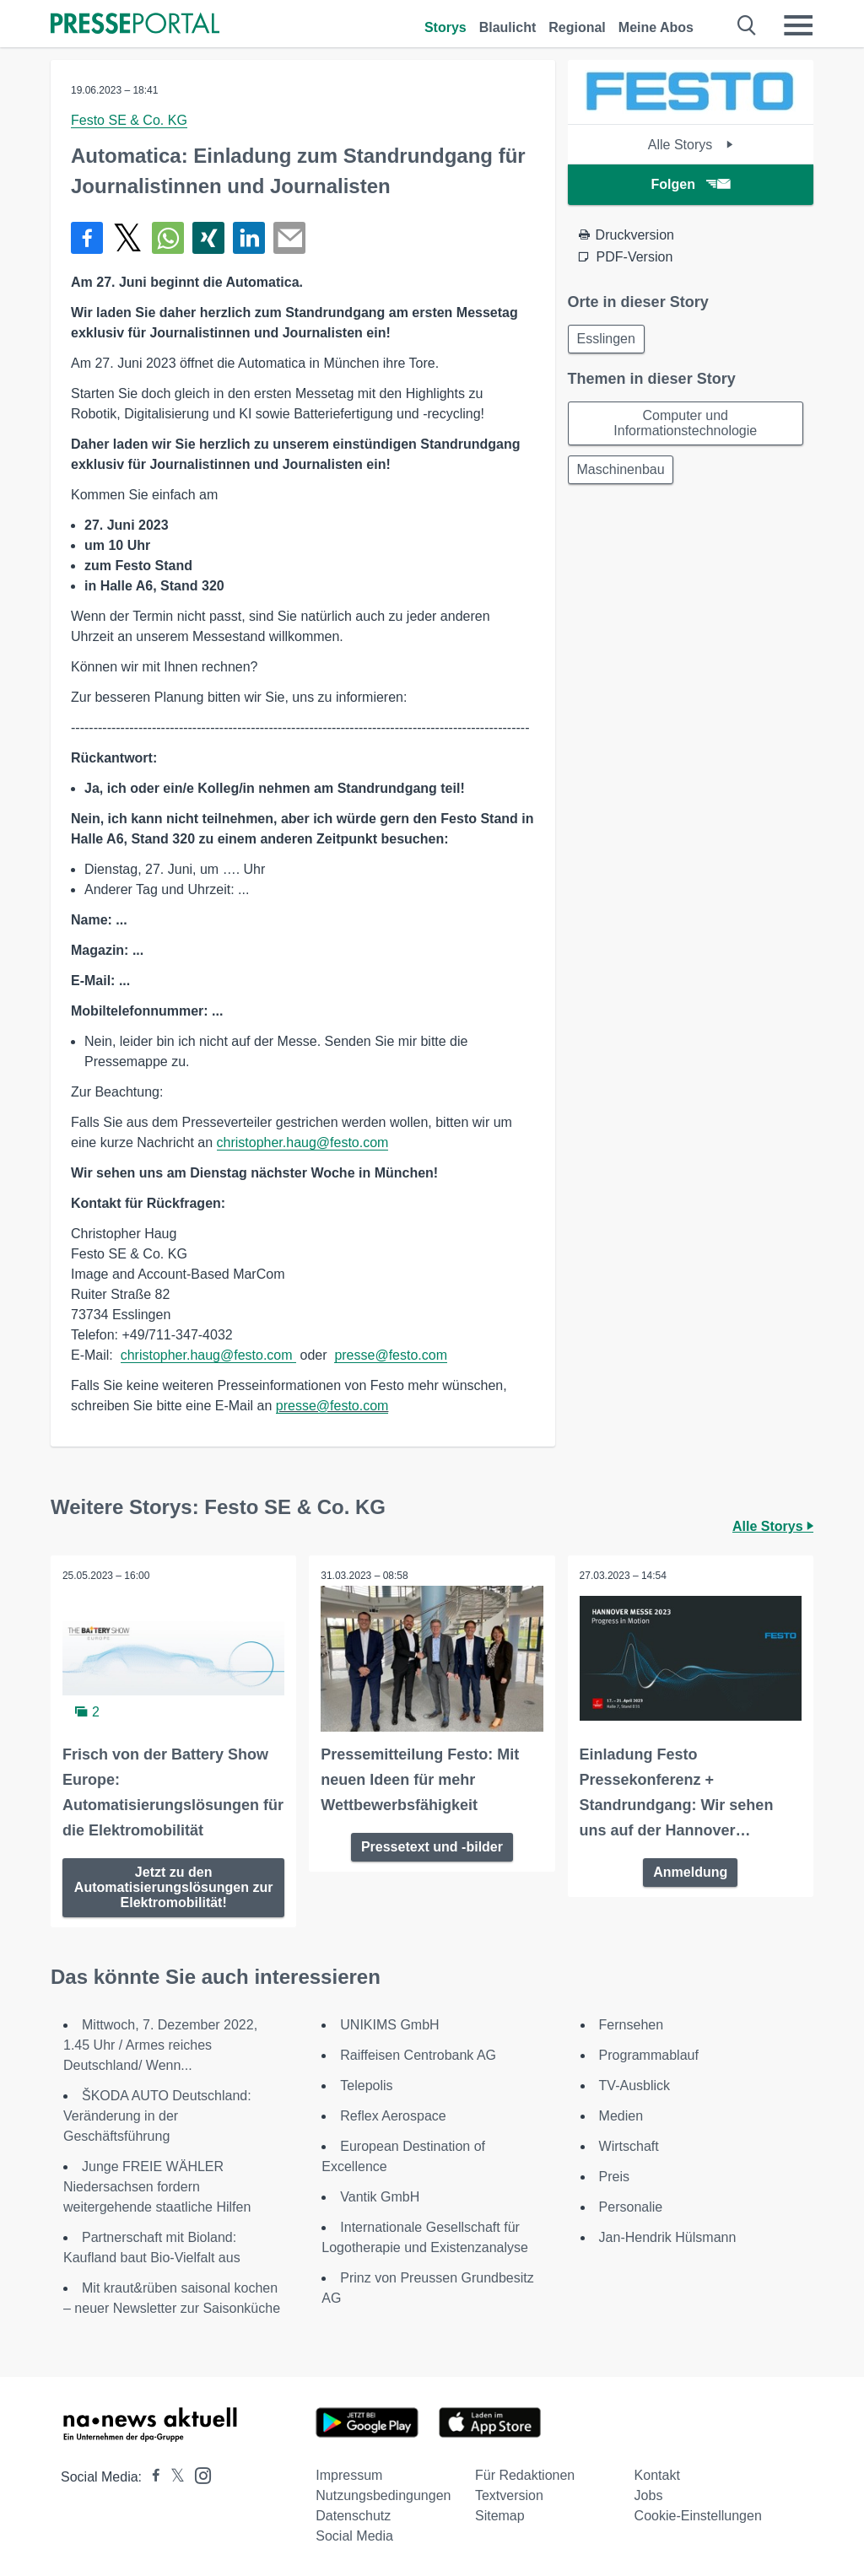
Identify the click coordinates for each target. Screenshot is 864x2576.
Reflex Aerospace (393, 2115)
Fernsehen (631, 2024)
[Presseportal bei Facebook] (151, 2476)
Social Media (354, 2535)
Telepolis (366, 2085)
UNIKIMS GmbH (389, 2024)
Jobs (648, 2494)
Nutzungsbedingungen (383, 2494)
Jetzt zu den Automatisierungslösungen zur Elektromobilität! (173, 1885)
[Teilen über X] (127, 238)
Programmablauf (649, 2054)
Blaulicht (508, 27)
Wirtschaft (629, 2145)
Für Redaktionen (525, 2474)
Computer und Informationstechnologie (685, 425)
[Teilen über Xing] (208, 238)
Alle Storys (690, 144)
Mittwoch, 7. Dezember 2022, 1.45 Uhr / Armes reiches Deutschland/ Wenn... (160, 2044)
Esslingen (608, 339)
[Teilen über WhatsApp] (168, 238)
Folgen (690, 184)
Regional (577, 27)
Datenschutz (353, 2515)
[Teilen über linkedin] (249, 238)
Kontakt (657, 2474)
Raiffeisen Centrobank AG (418, 2054)
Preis (614, 2176)
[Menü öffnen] (798, 25)
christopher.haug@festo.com (303, 1142)
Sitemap (500, 2515)
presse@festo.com (390, 1355)
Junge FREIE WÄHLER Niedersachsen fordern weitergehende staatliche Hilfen (157, 2185)
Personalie (631, 2206)
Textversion (509, 2494)
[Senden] (289, 238)
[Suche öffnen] (747, 25)
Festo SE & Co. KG (129, 120)
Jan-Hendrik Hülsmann (668, 2236)
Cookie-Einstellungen (698, 2515)
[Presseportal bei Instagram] (198, 2473)
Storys (445, 27)
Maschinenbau (623, 473)
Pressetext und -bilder (432, 1845)
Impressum (349, 2474)
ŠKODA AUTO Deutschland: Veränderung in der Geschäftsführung (157, 2115)
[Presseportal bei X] (172, 2476)
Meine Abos (656, 27)
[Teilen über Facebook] (87, 238)
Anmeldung (690, 1870)
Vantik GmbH (379, 2196)
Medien (621, 2115)
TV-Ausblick (634, 2085)
